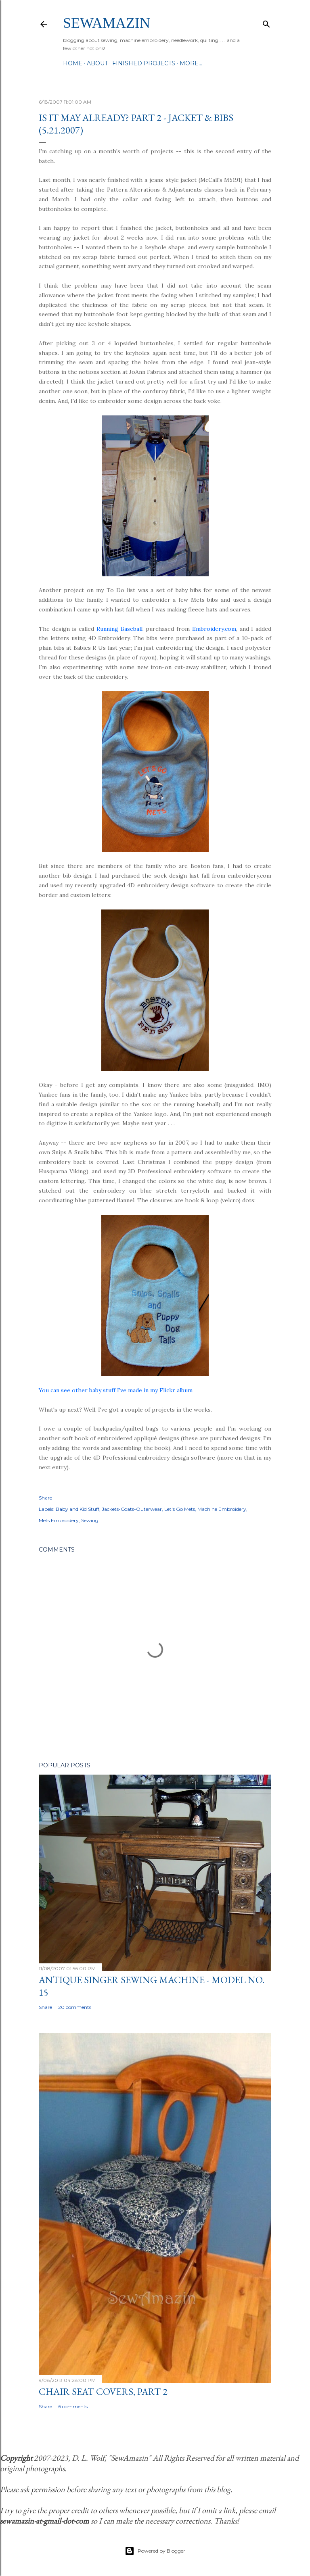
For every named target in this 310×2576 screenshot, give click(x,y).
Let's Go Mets (179, 1509)
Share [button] (45, 1498)
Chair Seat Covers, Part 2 (103, 2391)
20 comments (74, 2007)
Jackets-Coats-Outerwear (132, 1509)
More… (191, 63)
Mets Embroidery (59, 1520)
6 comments (73, 2406)
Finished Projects (143, 63)
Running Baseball (119, 628)
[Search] (266, 22)
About (97, 63)
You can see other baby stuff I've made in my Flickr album (116, 1390)
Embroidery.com (214, 628)
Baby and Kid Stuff (77, 1509)
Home (72, 63)
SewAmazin (106, 23)
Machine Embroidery (221, 1509)
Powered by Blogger (155, 2551)
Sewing (89, 1520)
